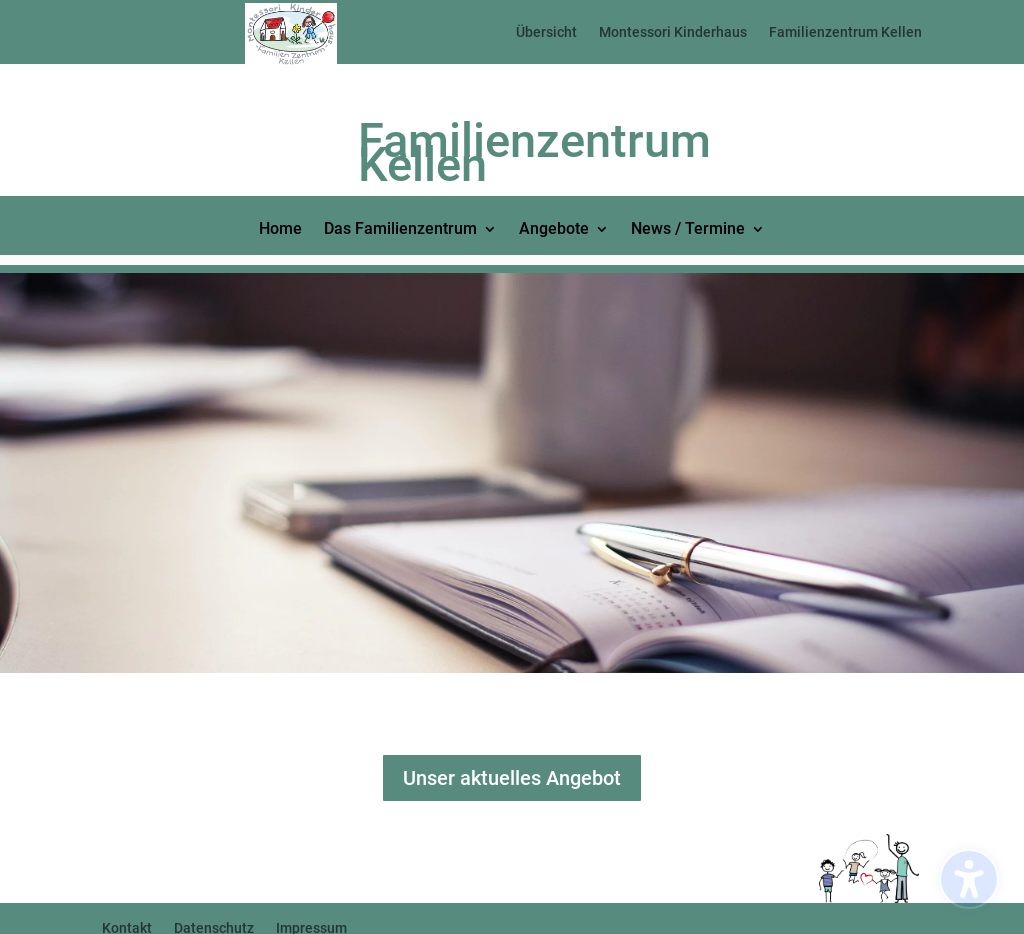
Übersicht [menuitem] (546, 32)
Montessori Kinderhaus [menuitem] (673, 32)
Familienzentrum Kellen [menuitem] (845, 32)
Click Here (169, 728)
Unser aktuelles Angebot (512, 778)
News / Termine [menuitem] (688, 230)
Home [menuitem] (280, 230)
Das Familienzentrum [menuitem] (400, 230)
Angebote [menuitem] (554, 230)
